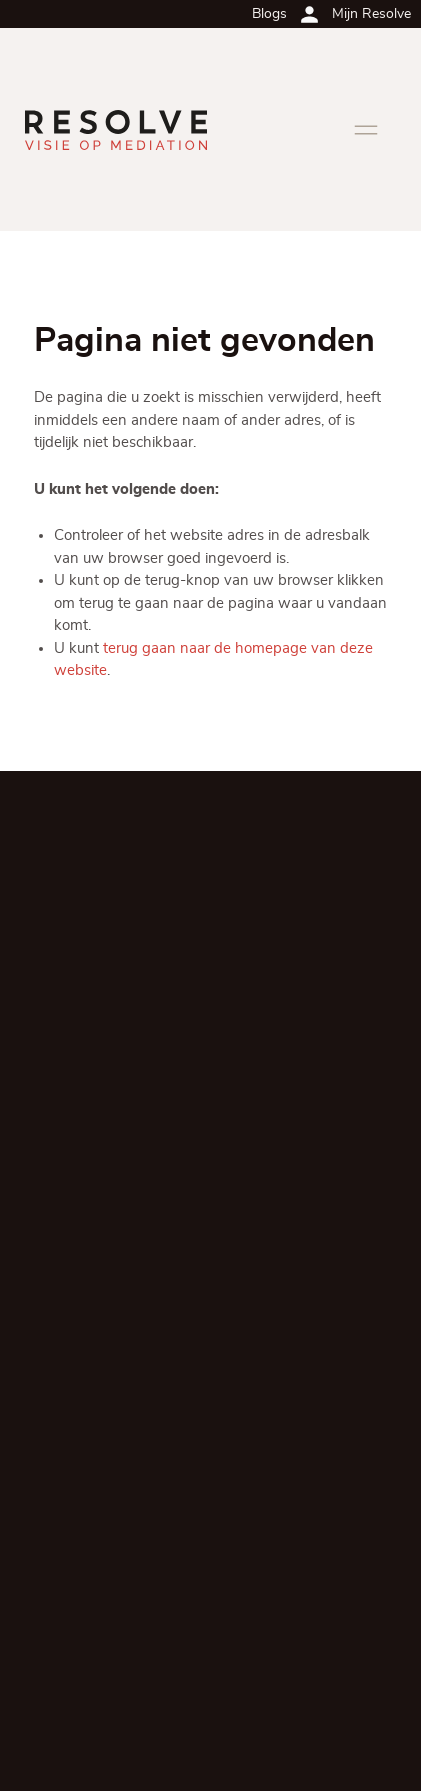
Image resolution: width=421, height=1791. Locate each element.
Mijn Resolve (371, 14)
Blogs (269, 14)
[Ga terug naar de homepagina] (116, 130)
